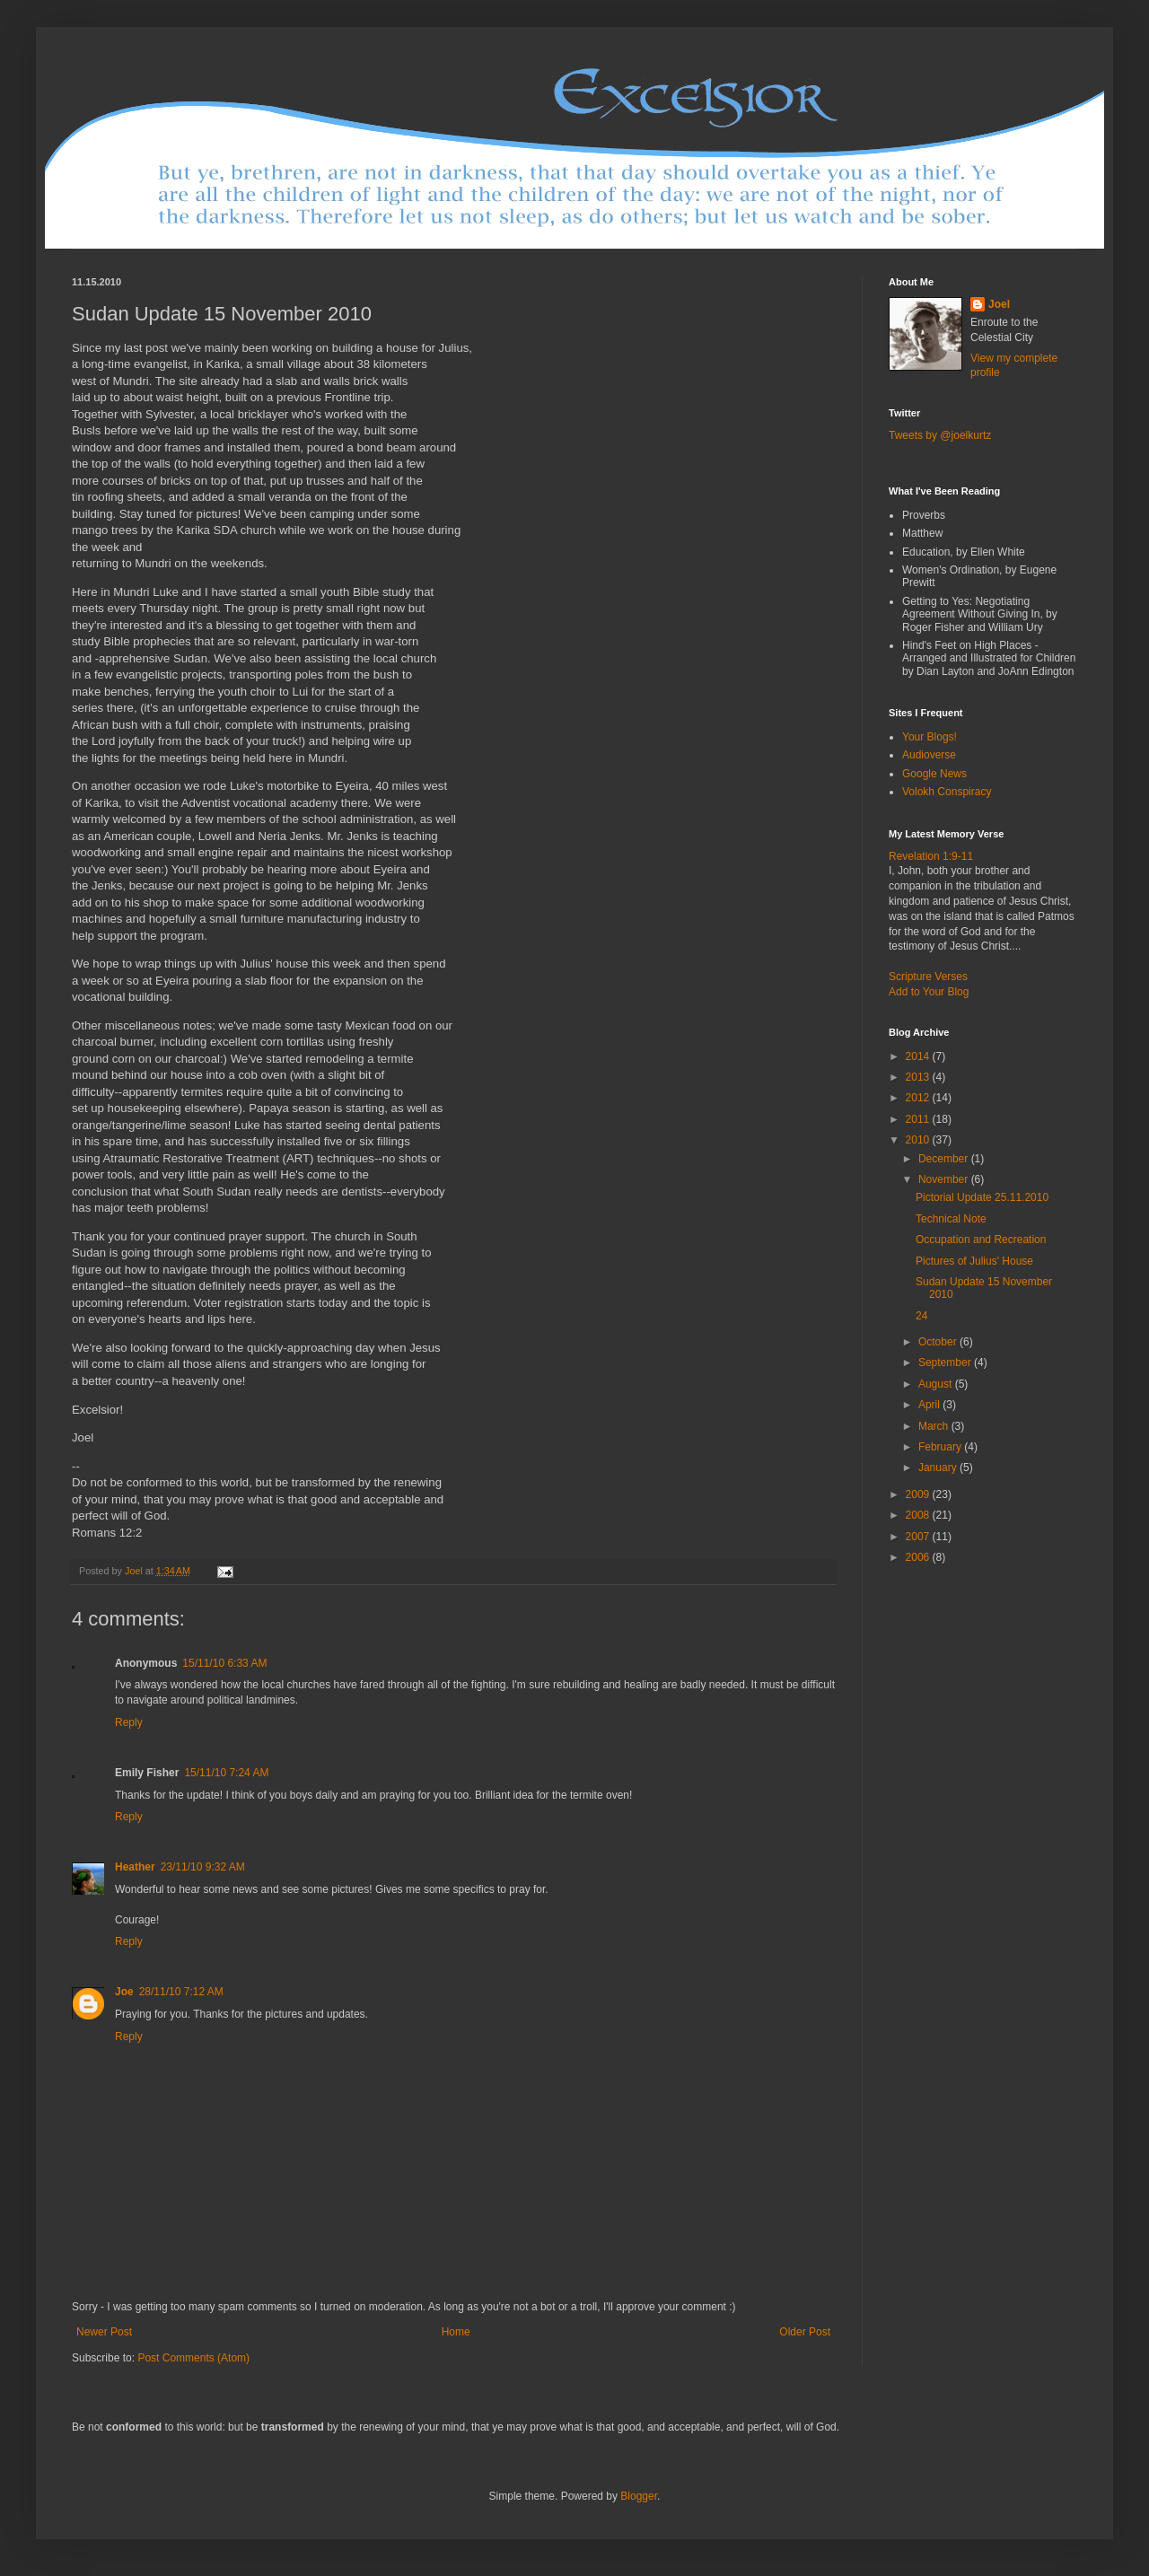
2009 (919, 1494)
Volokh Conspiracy (946, 791)
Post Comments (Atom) (193, 2358)
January (939, 1467)
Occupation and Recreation (981, 1239)
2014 (919, 1056)
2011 (919, 1119)
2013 (919, 1077)
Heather (135, 1867)
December (944, 1158)
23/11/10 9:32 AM (203, 1867)
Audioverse (929, 755)
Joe (124, 1991)
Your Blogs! (929, 737)
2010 (919, 1140)
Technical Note (951, 1219)
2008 (919, 1515)
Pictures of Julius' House (974, 1261)
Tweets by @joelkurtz (940, 435)
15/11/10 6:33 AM (224, 1663)
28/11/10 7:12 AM (181, 1991)
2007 (919, 1536)
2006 (919, 1557)
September (946, 1362)
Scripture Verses (928, 976)
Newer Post (104, 2332)
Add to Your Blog (929, 992)
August (936, 1384)
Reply (129, 1722)
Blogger (638, 2496)
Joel (999, 304)
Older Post (804, 2332)
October (939, 1342)
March (935, 1426)
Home (456, 2332)
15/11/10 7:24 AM (226, 1772)
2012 (919, 1097)
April (930, 1404)
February (941, 1447)
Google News (934, 773)
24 (921, 1316)
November (944, 1179)
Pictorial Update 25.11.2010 (982, 1197)
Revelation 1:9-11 (931, 856)
